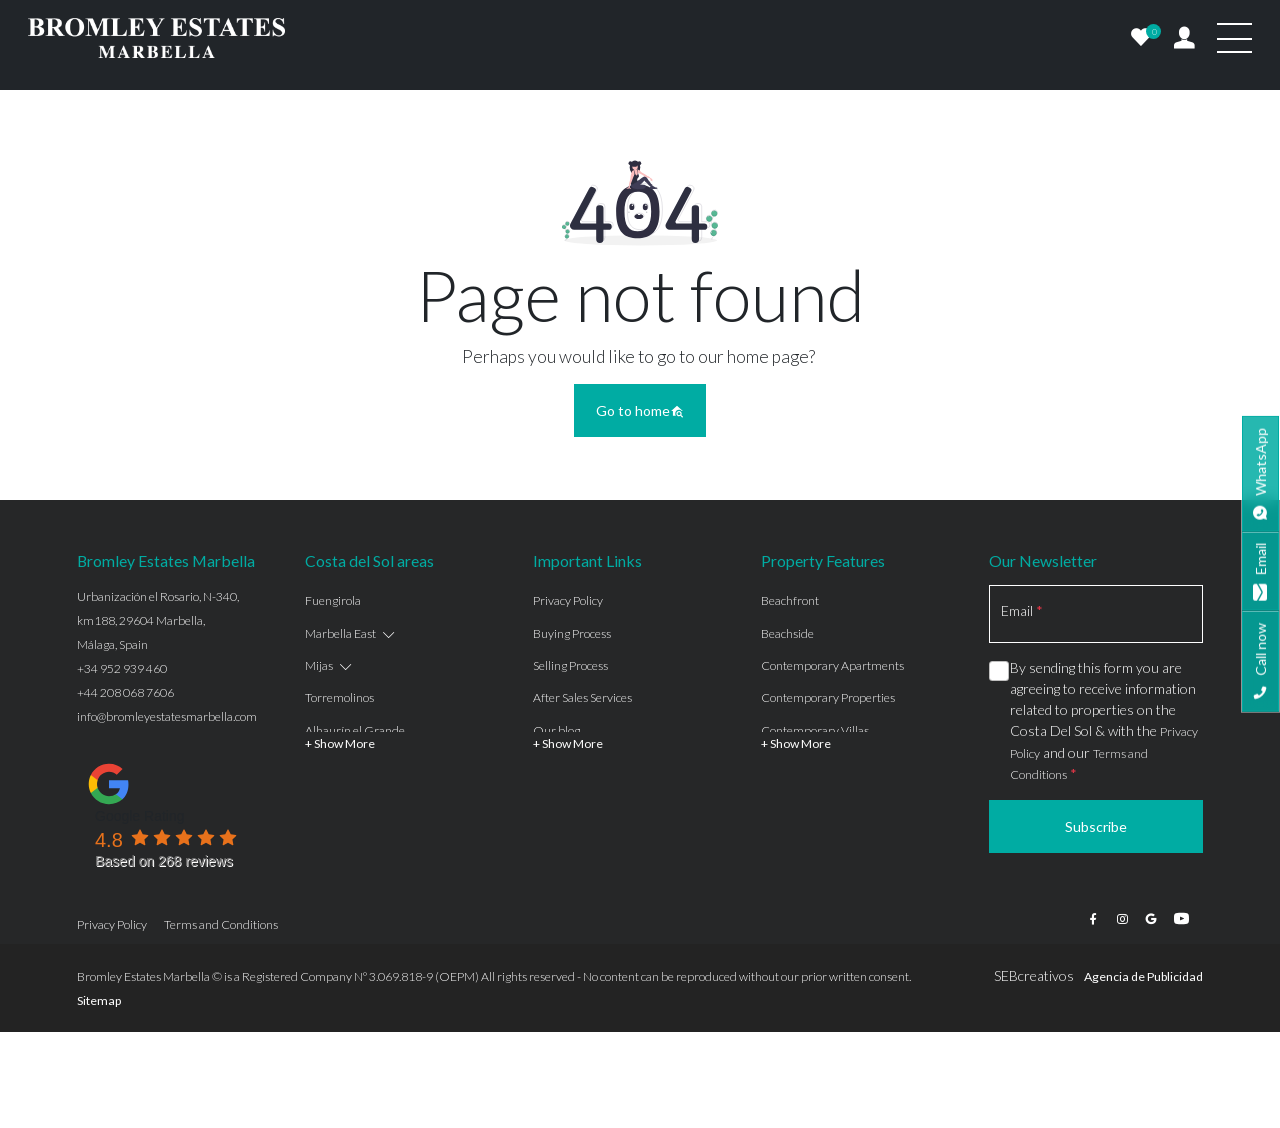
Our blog (556, 730)
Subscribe (1096, 826)
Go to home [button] (640, 410)
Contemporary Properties (828, 697)
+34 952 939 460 (122, 668)
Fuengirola (333, 600)
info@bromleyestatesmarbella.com (167, 716)
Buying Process (572, 633)
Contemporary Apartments (832, 665)
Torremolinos (339, 697)
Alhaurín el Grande (355, 730)
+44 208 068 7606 (125, 692)
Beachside (787, 633)
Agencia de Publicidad (1143, 976)
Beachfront (790, 600)
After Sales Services (582, 697)
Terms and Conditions (221, 924)
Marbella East (340, 633)
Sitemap (99, 1000)
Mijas (319, 665)
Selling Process (570, 665)
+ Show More (340, 743)
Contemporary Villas (815, 730)
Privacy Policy (568, 600)
